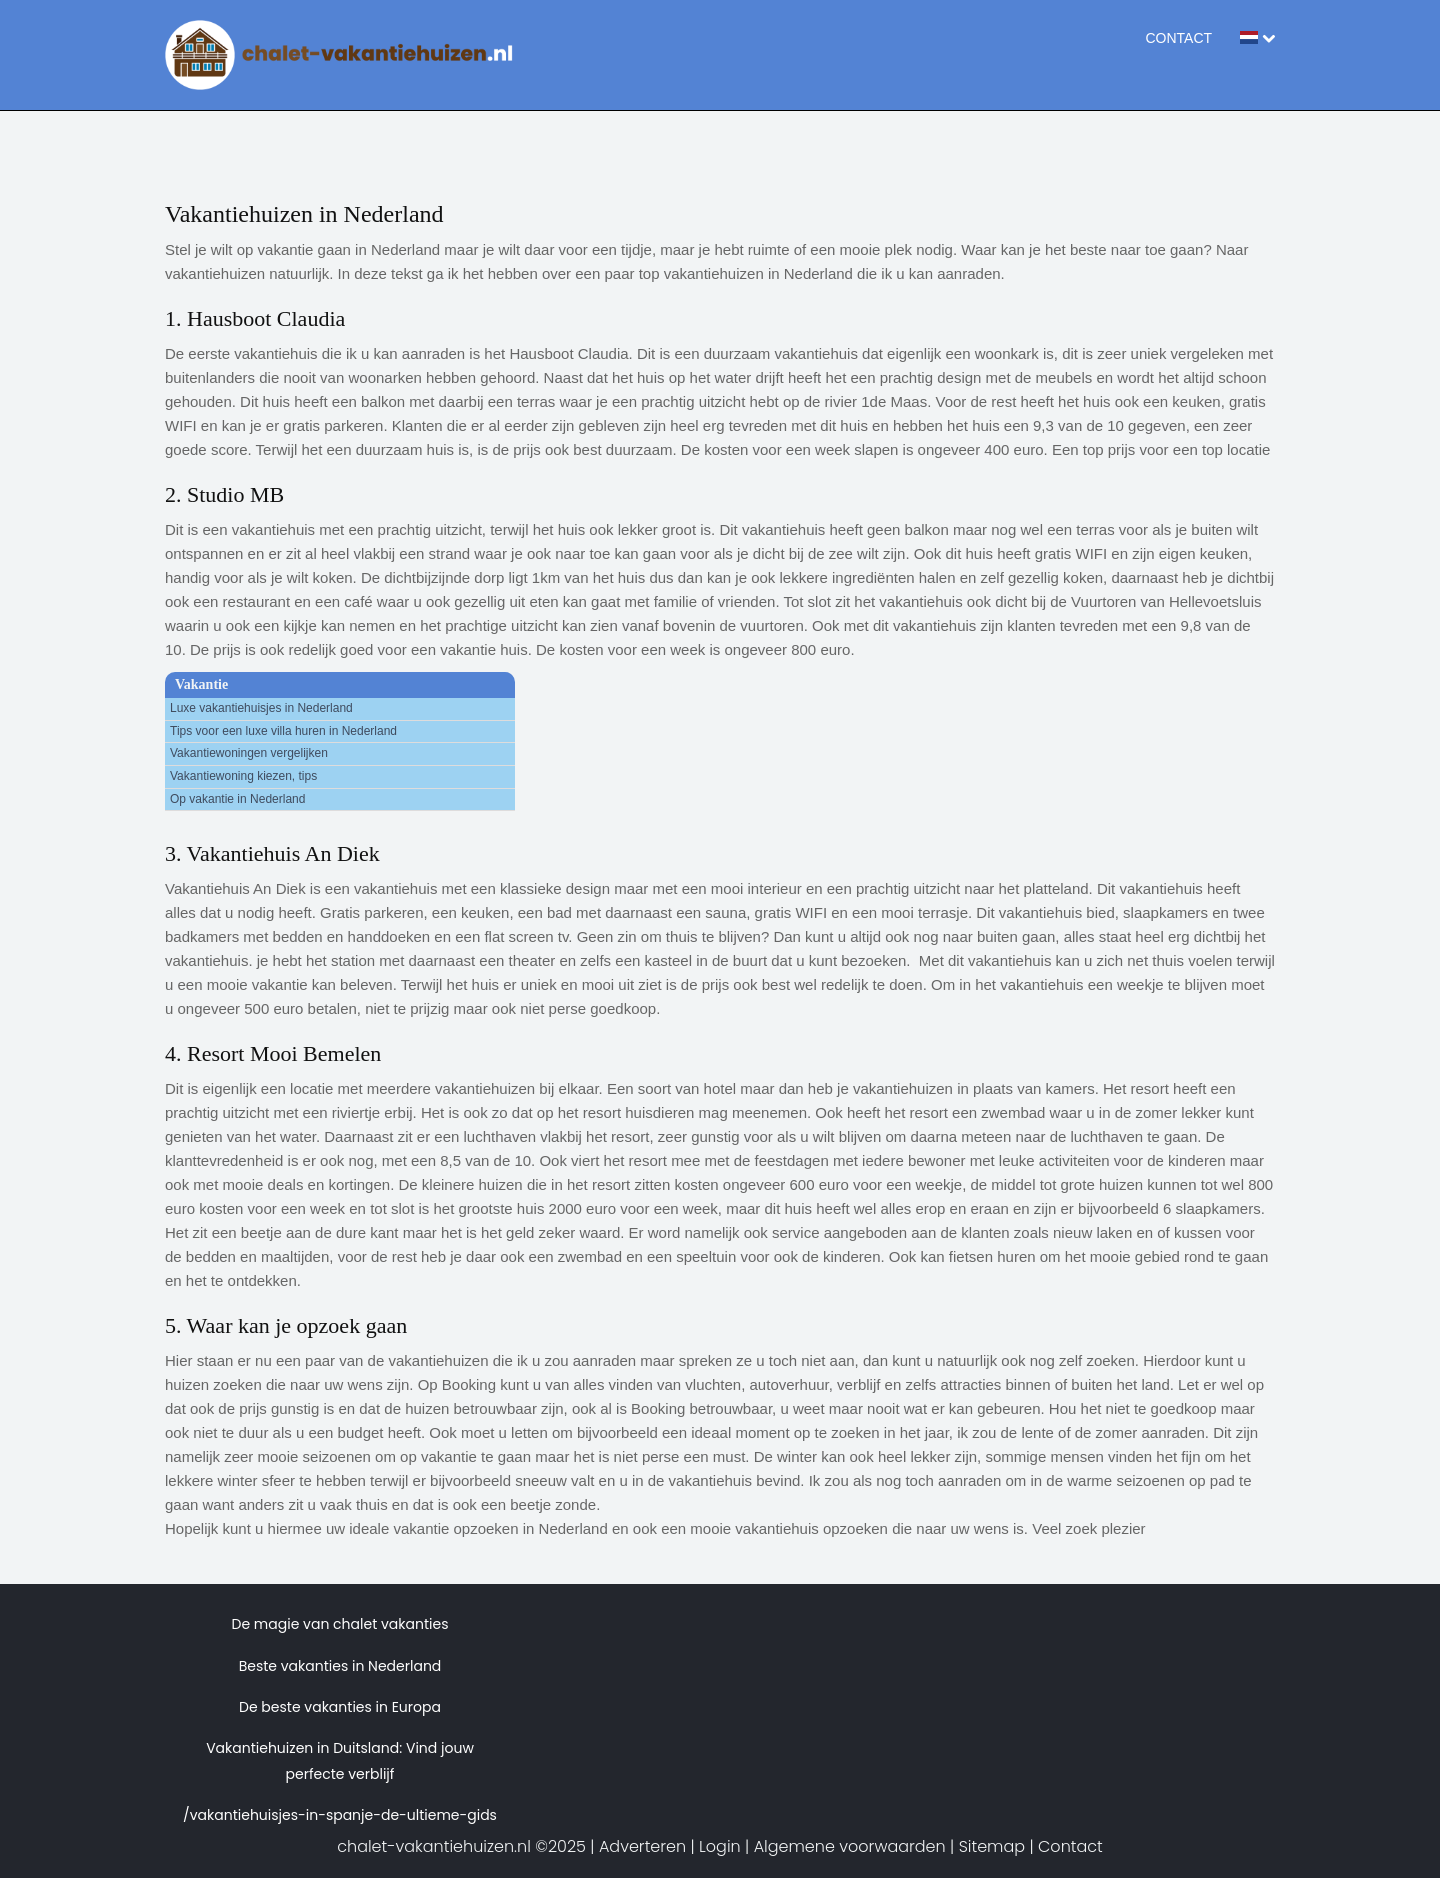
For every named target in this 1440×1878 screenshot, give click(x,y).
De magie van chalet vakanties (340, 1624)
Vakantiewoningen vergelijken (249, 753)
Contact (1178, 38)
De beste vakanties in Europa (340, 1707)
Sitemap (992, 1846)
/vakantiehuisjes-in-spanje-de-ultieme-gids (340, 1815)
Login (720, 1846)
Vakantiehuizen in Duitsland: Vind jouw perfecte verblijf (340, 1760)
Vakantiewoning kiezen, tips (243, 776)
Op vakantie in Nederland (237, 799)
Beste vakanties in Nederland (340, 1666)
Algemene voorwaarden (850, 1846)
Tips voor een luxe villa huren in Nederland (283, 731)
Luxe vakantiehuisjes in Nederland (261, 708)
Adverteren (642, 1846)
